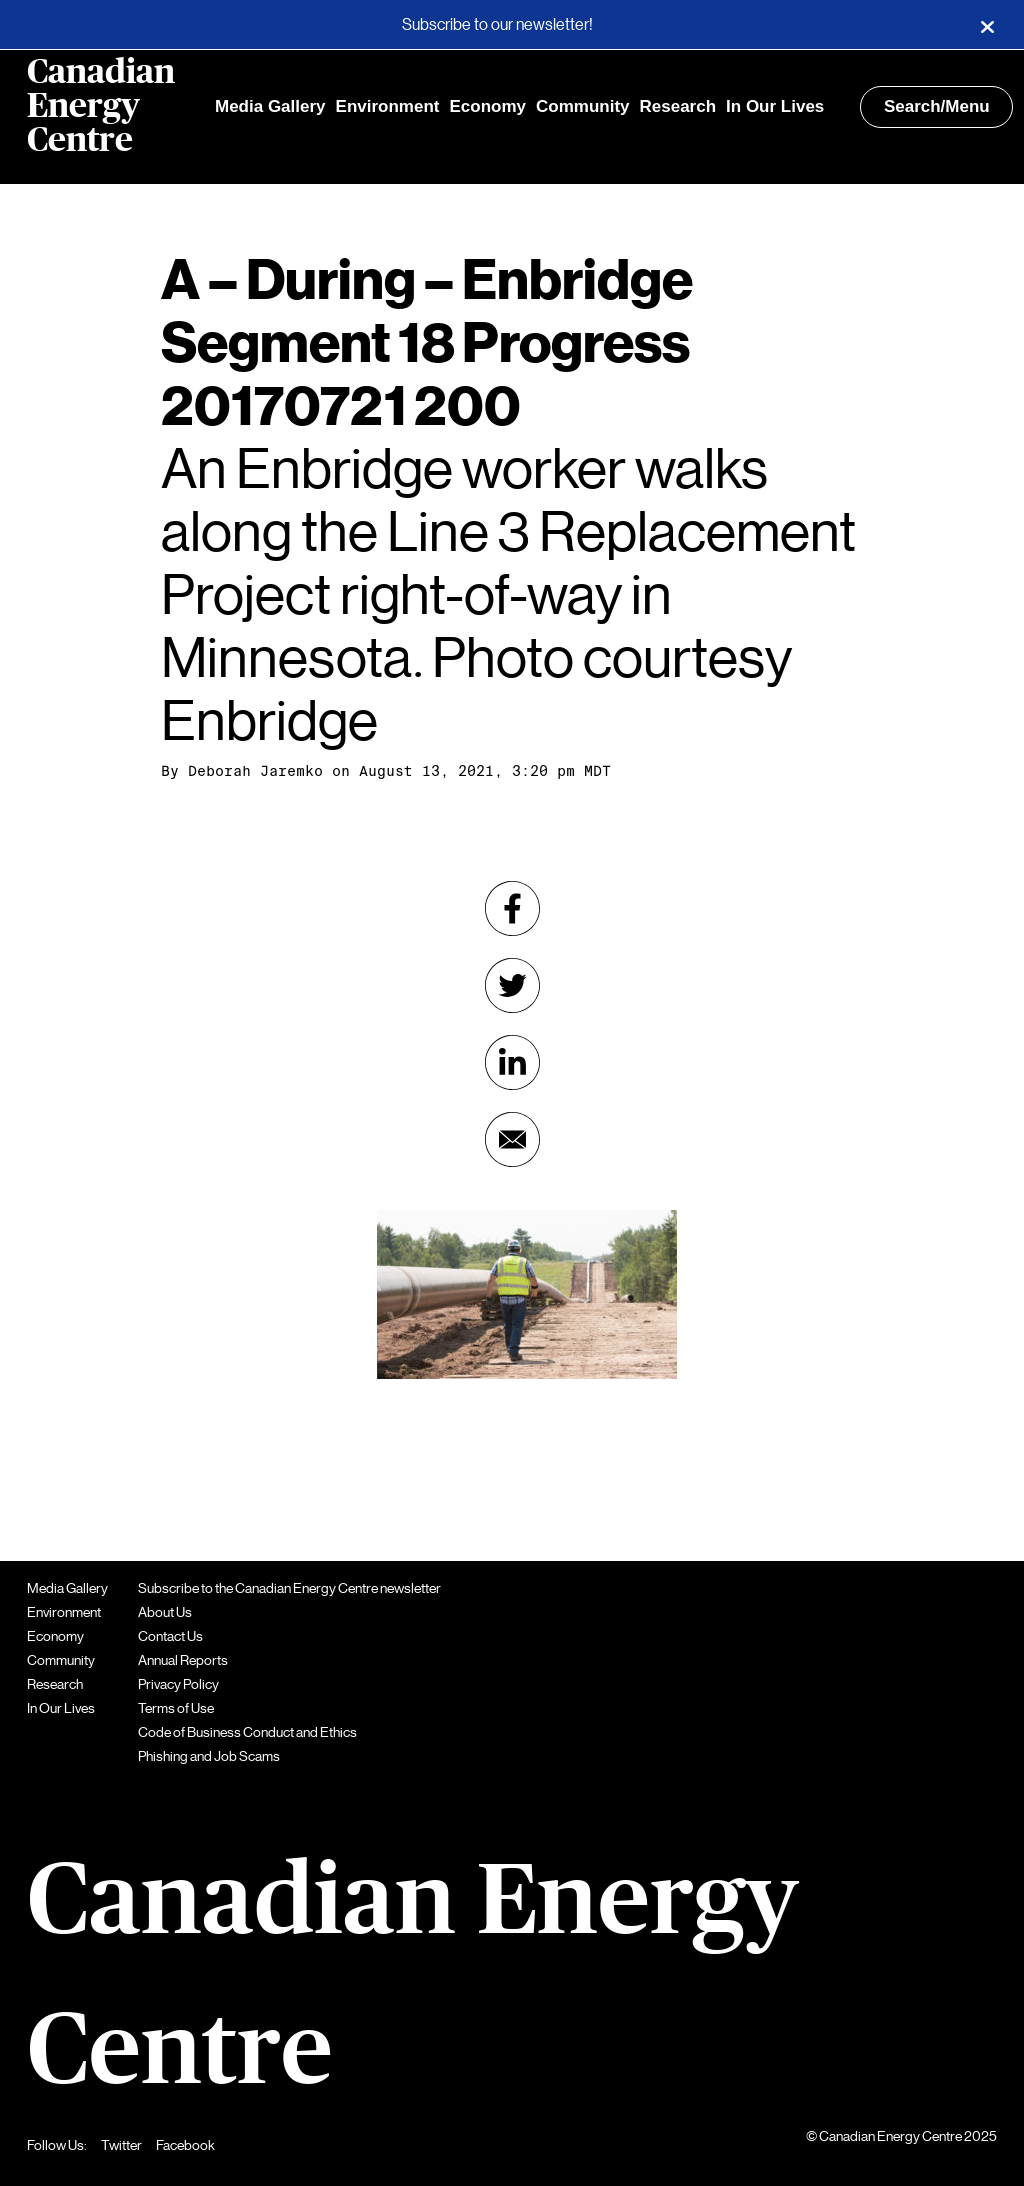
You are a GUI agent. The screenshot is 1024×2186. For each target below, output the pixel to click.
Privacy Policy (178, 1684)
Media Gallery (270, 106)
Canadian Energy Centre (101, 107)
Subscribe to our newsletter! (497, 25)
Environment (388, 106)
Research (678, 106)
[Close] (987, 25)
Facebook (185, 2145)
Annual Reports (183, 1660)
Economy (487, 106)
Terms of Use (176, 1708)
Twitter (121, 2145)
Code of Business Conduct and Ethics (247, 1732)
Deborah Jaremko (255, 771)
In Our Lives (775, 106)
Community (583, 106)
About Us (165, 1612)
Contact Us (170, 1636)
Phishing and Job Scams (209, 1756)
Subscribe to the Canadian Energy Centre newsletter (289, 1588)
